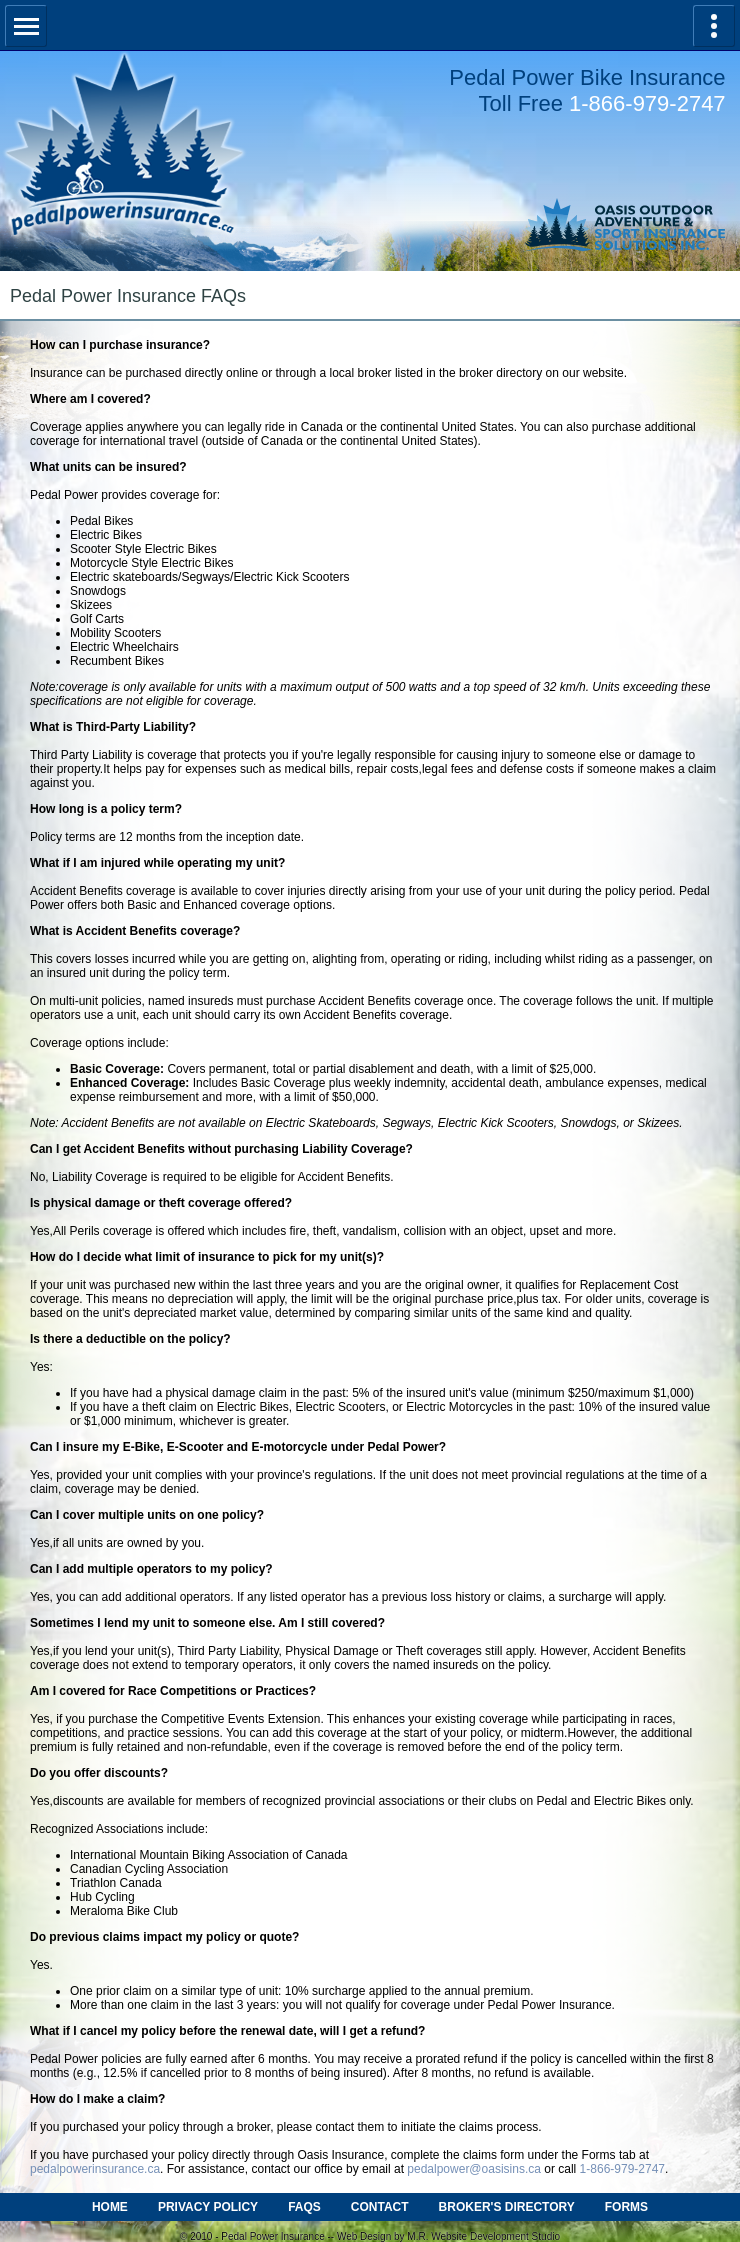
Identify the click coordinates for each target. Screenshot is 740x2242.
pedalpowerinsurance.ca (95, 2169)
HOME (110, 2207)
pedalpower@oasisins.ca (474, 2169)
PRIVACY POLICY (208, 2207)
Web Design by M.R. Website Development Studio (448, 2236)
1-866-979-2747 (647, 103)
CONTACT (380, 2207)
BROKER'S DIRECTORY (507, 2207)
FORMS (626, 2207)
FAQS (304, 2207)
